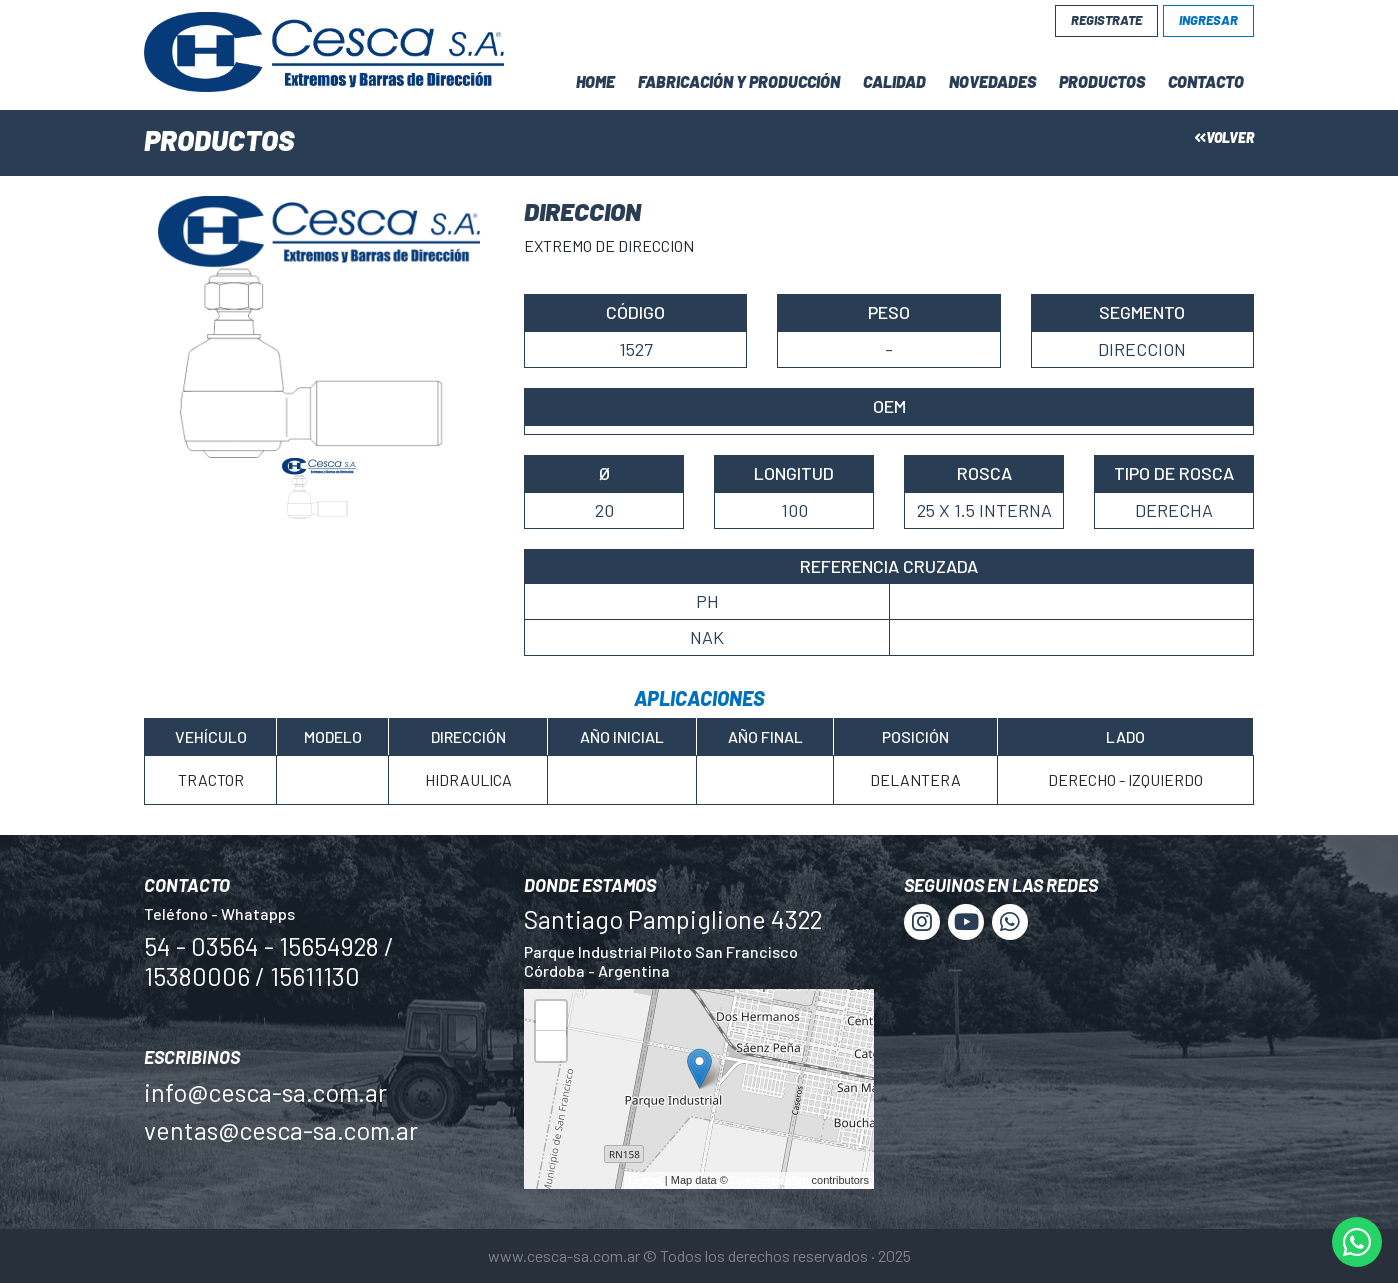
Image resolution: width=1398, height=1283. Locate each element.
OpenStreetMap (770, 1180)
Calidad (894, 81)
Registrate (1106, 20)
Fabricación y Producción (739, 81)
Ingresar (1208, 20)
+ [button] (551, 1018)
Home (595, 81)
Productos (1102, 81)
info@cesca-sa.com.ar (265, 1092)
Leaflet (645, 1180)
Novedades (992, 81)
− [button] (551, 1048)
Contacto (1206, 81)
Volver (1224, 137)
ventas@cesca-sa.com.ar (281, 1130)
